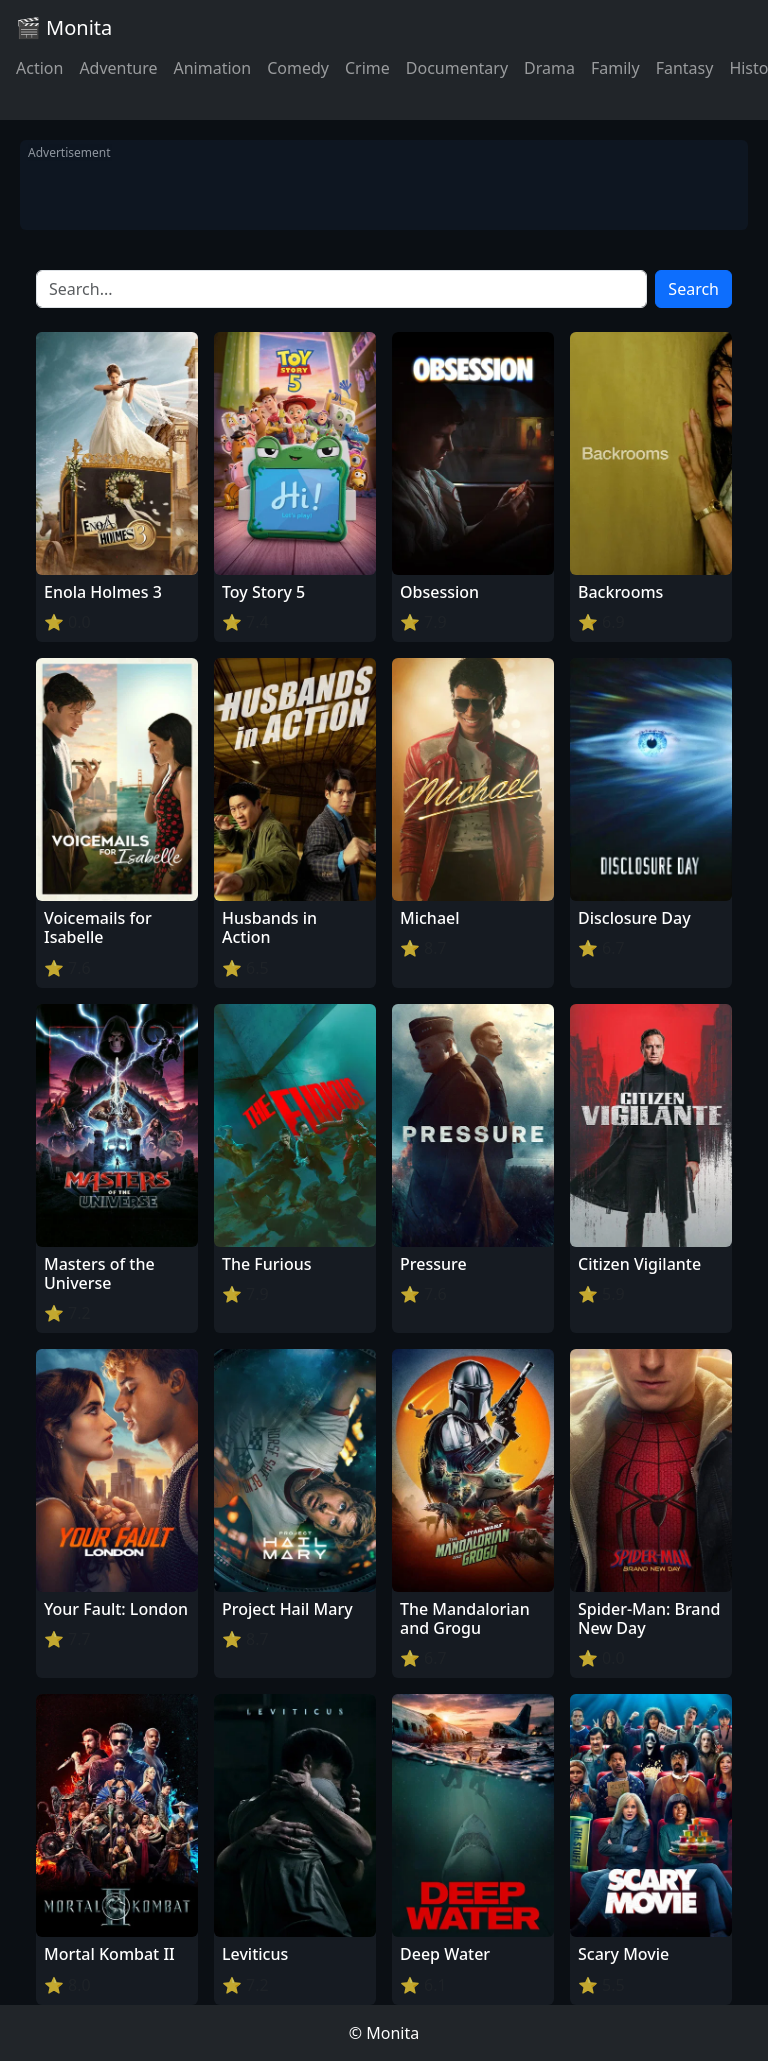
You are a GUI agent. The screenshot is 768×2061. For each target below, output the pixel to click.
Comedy (298, 68)
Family (615, 68)
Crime (367, 68)
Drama (549, 68)
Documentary (457, 68)
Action (39, 68)
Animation (212, 68)
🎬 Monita (64, 27)
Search (693, 289)
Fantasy (685, 68)
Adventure (118, 68)
